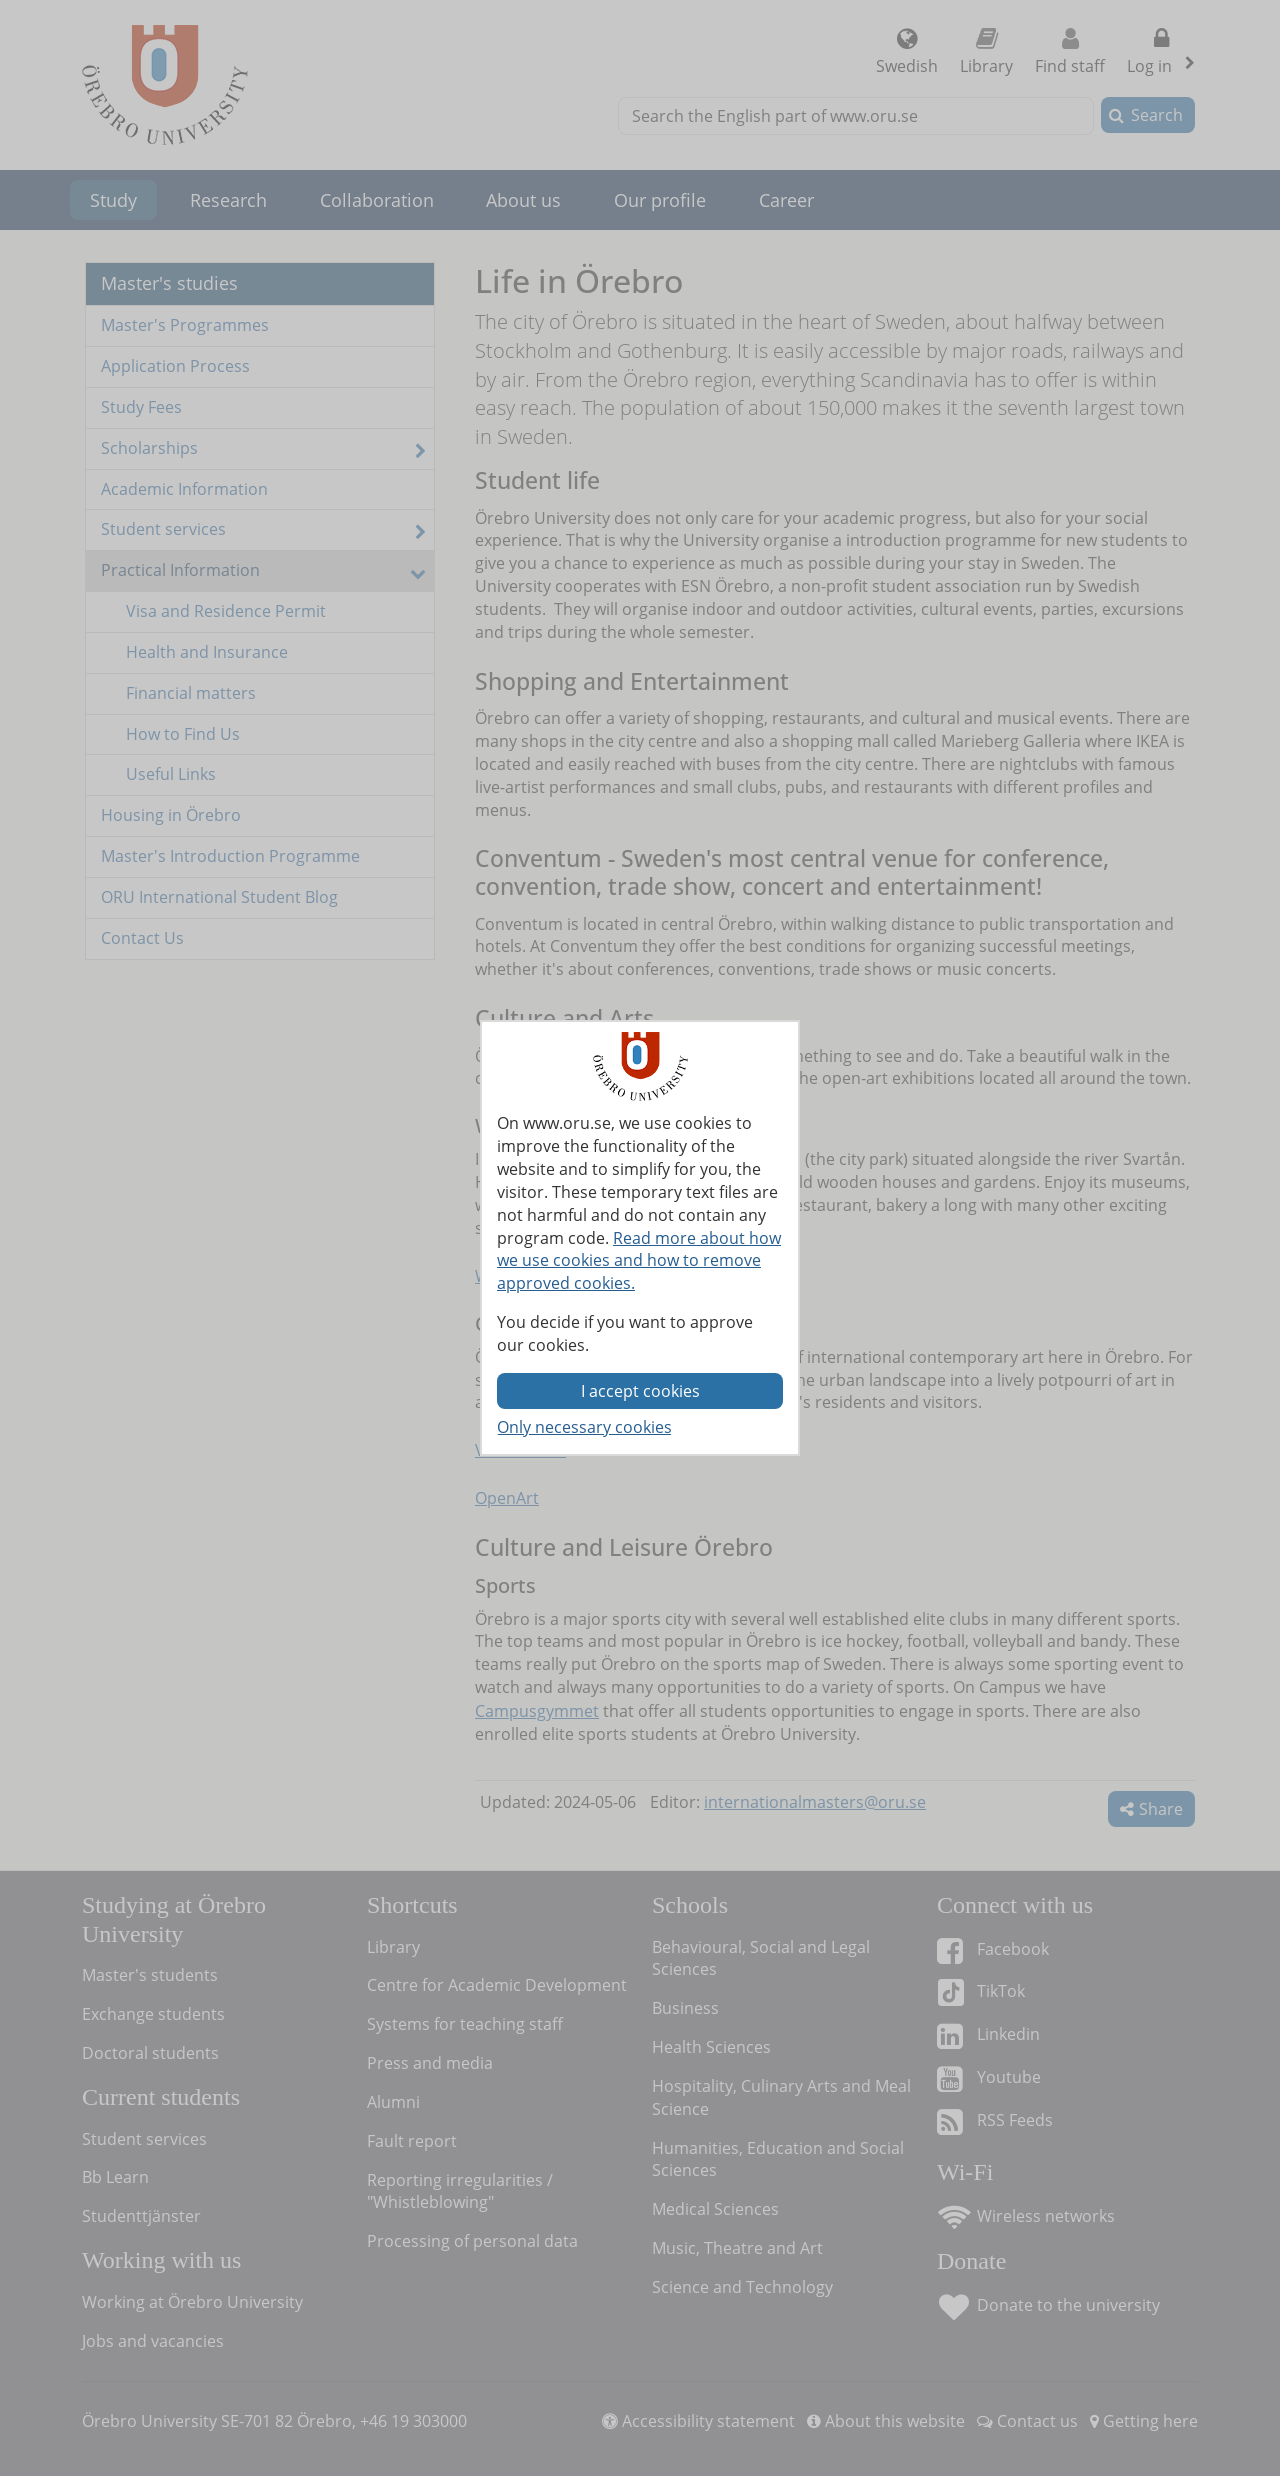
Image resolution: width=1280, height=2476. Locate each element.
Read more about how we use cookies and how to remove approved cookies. (639, 1261)
